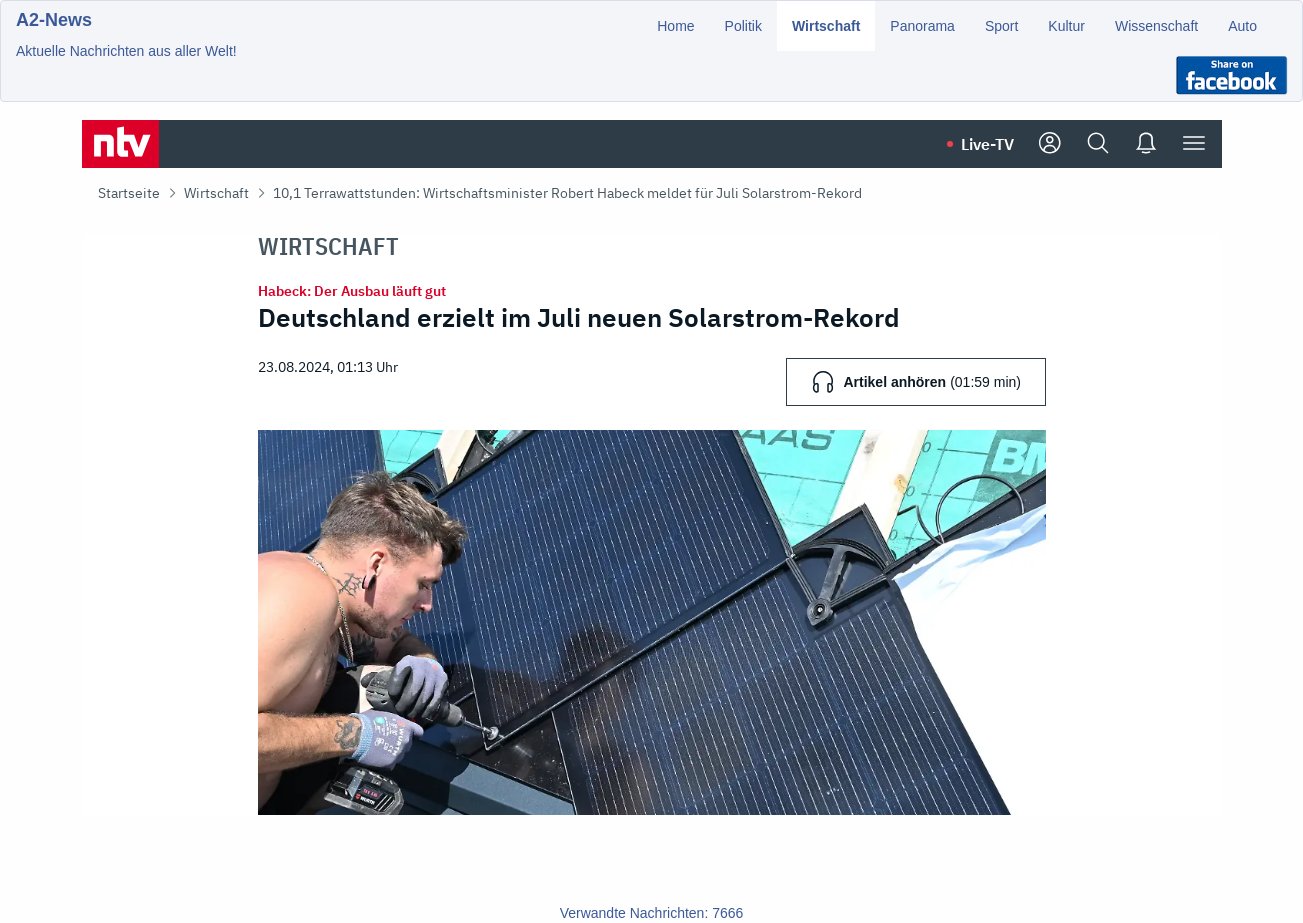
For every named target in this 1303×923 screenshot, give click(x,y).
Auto (1242, 26)
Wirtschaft (826, 26)
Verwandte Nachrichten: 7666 (652, 913)
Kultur (1066, 26)
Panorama (922, 26)
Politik (743, 26)
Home (675, 26)
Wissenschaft (1156, 26)
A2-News (54, 20)
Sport (1001, 26)
